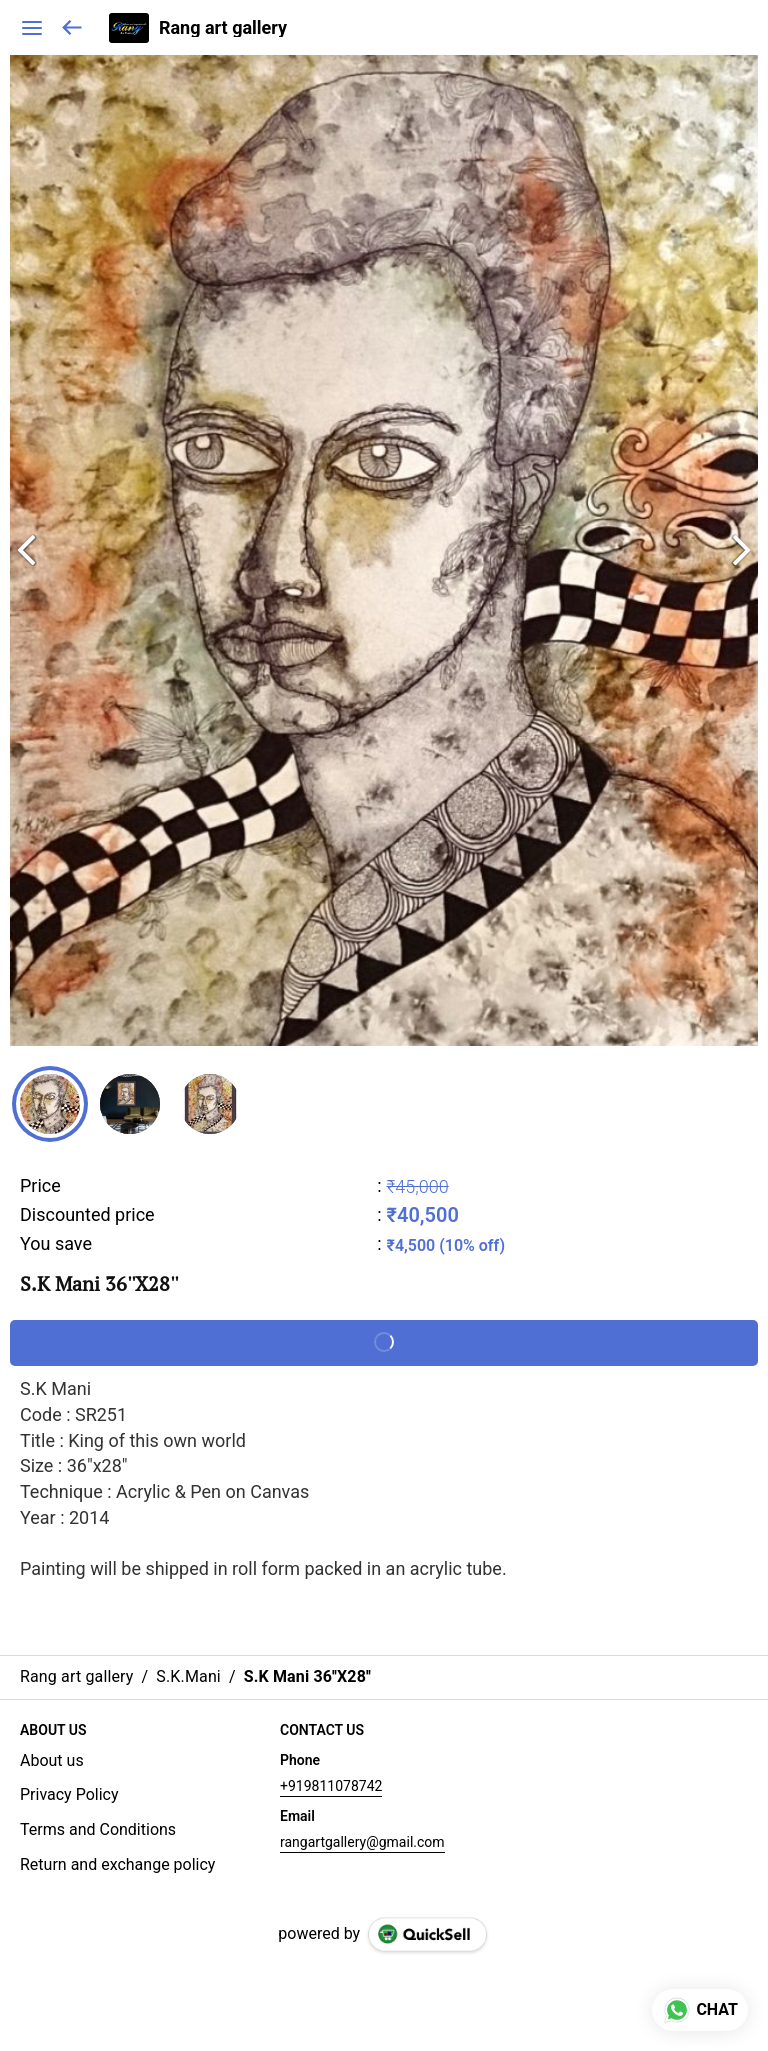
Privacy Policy (69, 1794)
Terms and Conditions (98, 1829)
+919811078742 (331, 1786)
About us (52, 1760)
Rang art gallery (223, 28)
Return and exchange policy (117, 1864)
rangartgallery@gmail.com (362, 1842)
